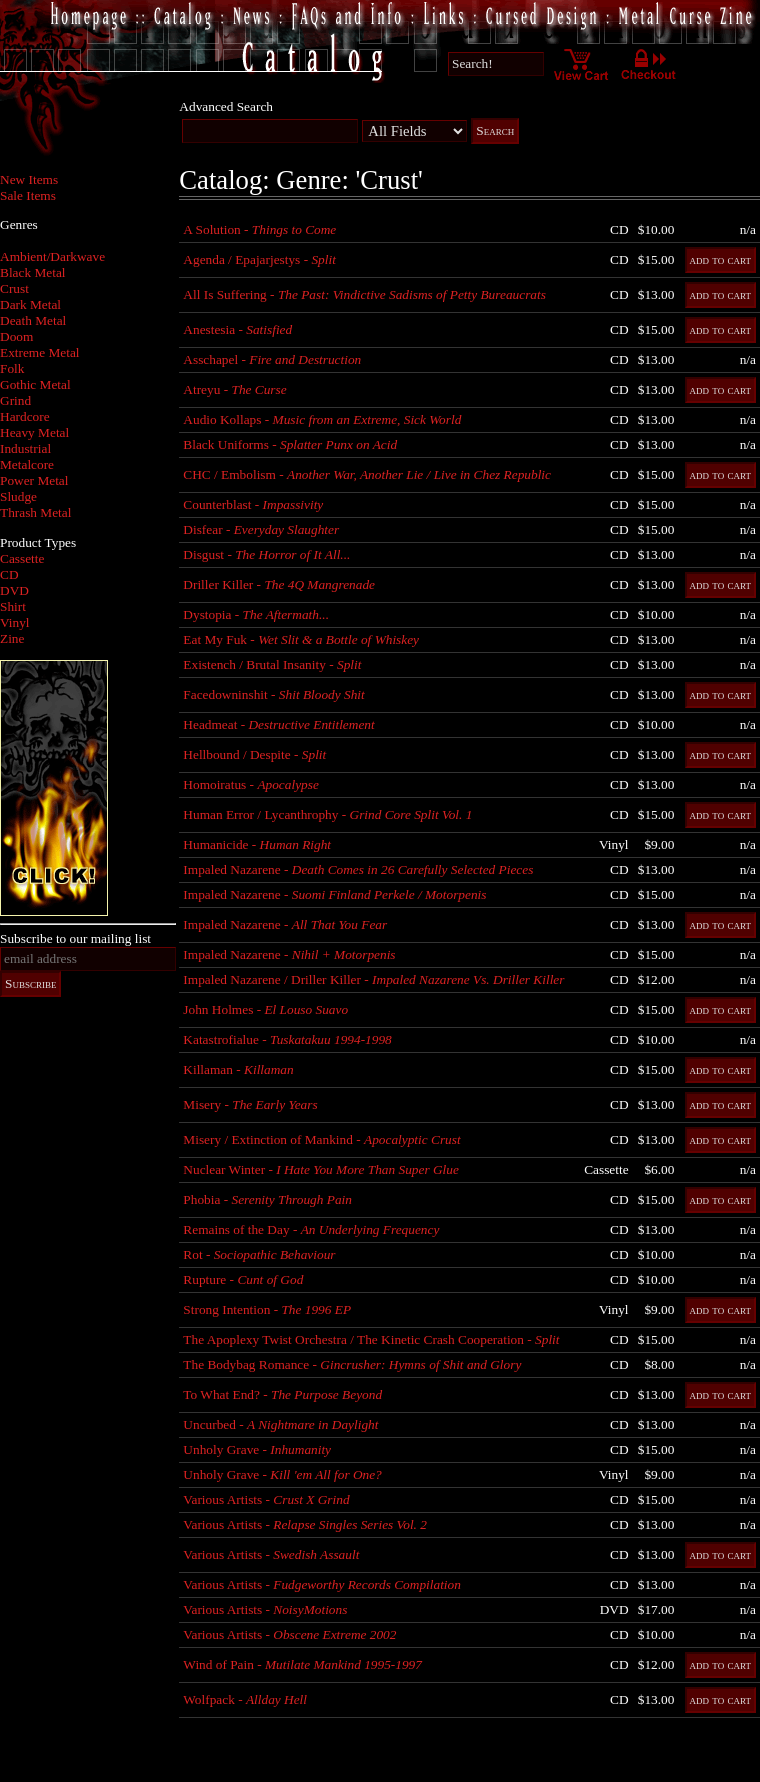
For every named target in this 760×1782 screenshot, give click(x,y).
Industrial (25, 448)
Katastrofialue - (287, 1039)
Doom (16, 336)
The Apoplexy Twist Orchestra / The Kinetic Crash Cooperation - (371, 1339)
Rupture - (243, 1279)
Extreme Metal (40, 352)
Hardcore (25, 416)
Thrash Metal (35, 512)
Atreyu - (234, 389)
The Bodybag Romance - (352, 1364)
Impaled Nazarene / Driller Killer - (373, 979)
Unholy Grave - (257, 1449)
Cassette (22, 558)
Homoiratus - (250, 784)
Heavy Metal (34, 432)
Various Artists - (266, 1499)
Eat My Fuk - (301, 639)
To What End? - (282, 1394)
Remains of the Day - (311, 1229)
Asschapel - (272, 359)
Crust (14, 288)
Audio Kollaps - (322, 419)
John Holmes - (265, 1009)
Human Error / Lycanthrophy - (327, 814)
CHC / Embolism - (367, 474)
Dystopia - (256, 614)
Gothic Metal (35, 384)
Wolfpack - (245, 1699)
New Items (29, 179)
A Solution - (259, 229)
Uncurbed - (280, 1424)
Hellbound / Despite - (254, 754)
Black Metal (33, 272)
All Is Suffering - (364, 294)
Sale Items (28, 195)
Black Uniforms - (290, 444)
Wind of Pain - (302, 1664)
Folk (12, 368)
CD (9, 574)
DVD (14, 590)
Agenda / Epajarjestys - (259, 259)
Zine (12, 638)
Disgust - (266, 554)
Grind (15, 400)
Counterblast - (253, 504)
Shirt (13, 606)
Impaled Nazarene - (358, 869)
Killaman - (238, 1069)
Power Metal (34, 480)
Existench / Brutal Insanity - (272, 664)
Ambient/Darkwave (52, 256)
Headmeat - (278, 724)
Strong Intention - (267, 1309)
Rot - (259, 1254)
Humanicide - (257, 844)
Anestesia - (237, 329)
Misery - (250, 1104)
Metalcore (27, 464)
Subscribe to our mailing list (75, 938)
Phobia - (267, 1199)
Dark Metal (30, 304)
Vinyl (15, 622)
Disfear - (261, 529)
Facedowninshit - (273, 694)
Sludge (18, 496)
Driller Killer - (279, 584)
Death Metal (33, 320)
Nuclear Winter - (320, 1169)
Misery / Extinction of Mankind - (321, 1139)
